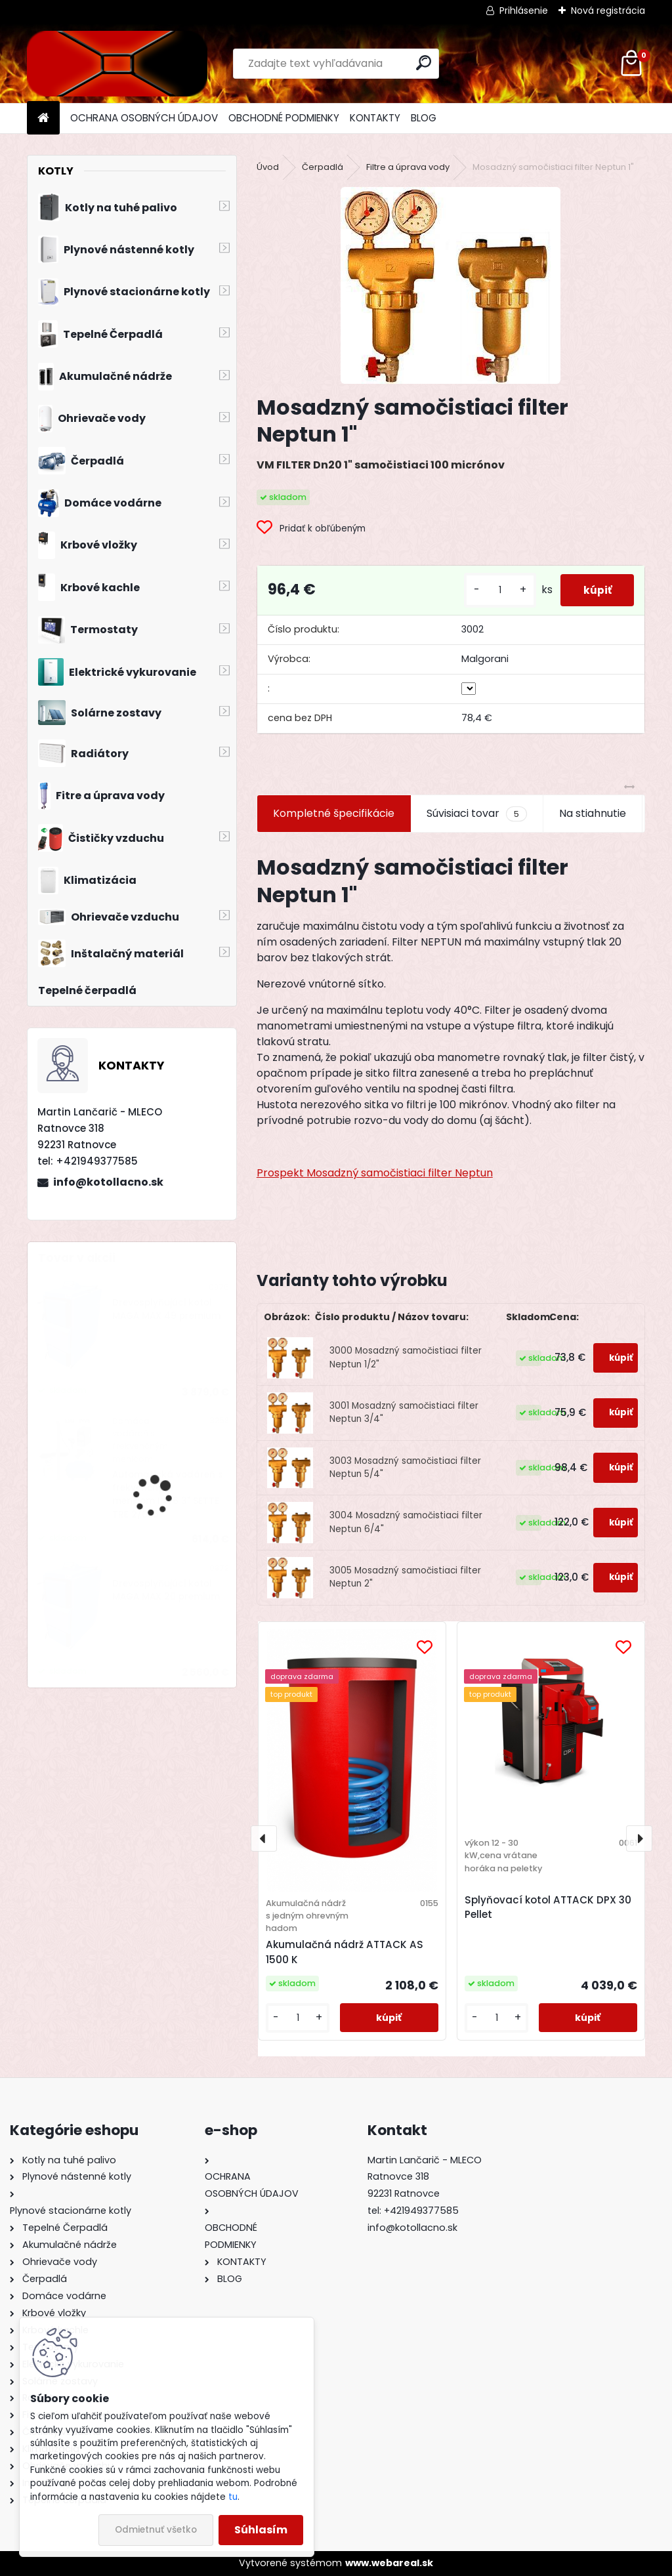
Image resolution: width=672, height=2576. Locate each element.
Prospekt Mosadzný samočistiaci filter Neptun (375, 1172)
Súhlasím (260, 2529)
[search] (423, 62)
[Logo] (117, 63)
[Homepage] (43, 118)
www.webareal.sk (389, 2562)
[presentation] (264, 1838)
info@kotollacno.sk (108, 1182)
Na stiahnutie (592, 813)
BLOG (423, 118)
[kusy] (492, 590)
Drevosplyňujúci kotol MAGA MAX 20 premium (166, 1590)
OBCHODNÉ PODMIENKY (283, 118)
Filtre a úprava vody (408, 167)
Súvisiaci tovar (477, 813)
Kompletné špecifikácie (333, 813)
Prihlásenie (523, 10)
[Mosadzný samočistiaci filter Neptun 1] (450, 285)
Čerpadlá (322, 167)
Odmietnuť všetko (156, 2530)
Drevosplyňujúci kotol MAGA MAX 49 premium (166, 1309)
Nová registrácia (608, 10)
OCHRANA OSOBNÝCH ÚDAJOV (144, 118)
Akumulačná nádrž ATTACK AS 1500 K (344, 1952)
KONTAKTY (375, 118)
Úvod (268, 167)
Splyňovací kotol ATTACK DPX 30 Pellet (548, 1907)
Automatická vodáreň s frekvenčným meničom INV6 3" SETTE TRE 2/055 (167, 1494)
